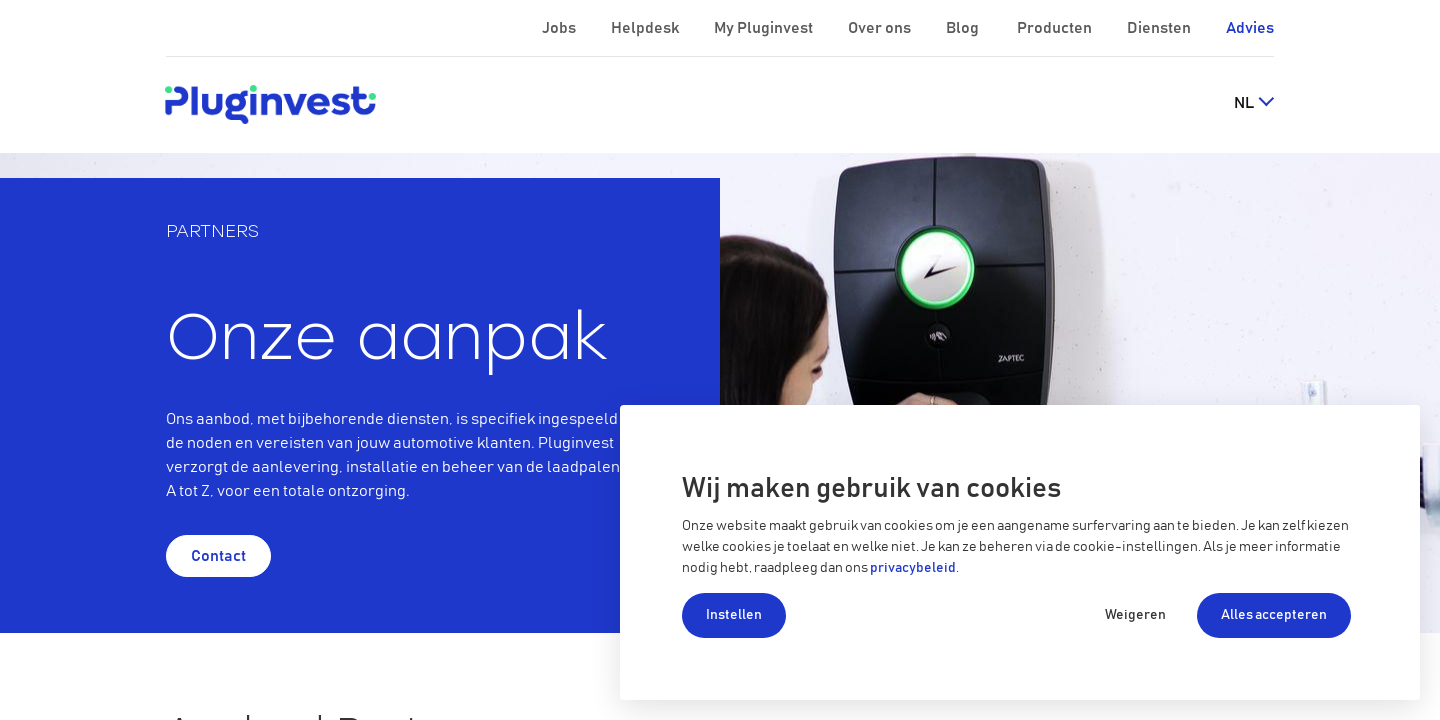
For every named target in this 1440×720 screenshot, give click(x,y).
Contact (218, 556)
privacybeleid (913, 568)
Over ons (881, 28)
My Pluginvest (765, 28)
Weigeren (1135, 615)
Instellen (734, 615)
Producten (1056, 28)
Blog (964, 28)
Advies (1250, 28)
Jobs (560, 28)
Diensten (1160, 28)
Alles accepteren (1274, 615)
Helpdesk (646, 28)
